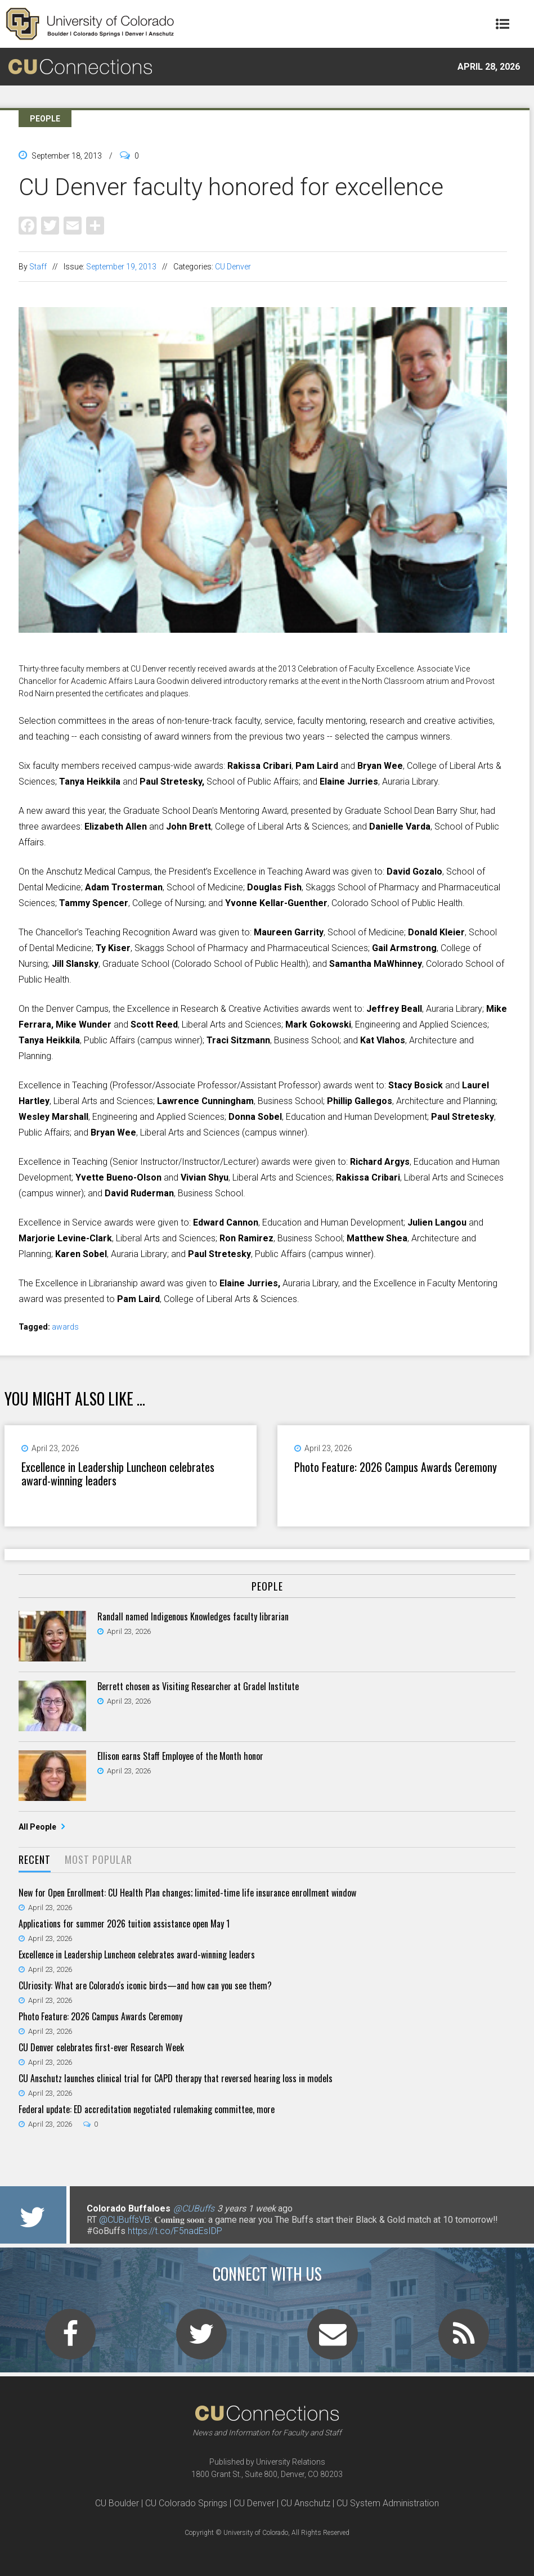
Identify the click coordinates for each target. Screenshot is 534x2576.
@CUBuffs (193, 2208)
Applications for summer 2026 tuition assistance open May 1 (124, 1923)
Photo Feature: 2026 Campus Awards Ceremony (395, 1466)
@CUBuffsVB (124, 2219)
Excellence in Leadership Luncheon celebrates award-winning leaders (117, 1473)
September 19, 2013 (121, 266)
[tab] (35, 1860)
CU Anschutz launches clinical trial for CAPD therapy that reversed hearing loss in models (176, 2078)
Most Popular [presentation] (98, 1859)
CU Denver (233, 266)
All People (38, 1826)
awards (65, 1326)
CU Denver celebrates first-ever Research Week (101, 2047)
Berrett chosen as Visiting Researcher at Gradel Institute (198, 1686)
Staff (38, 266)
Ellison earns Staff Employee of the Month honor (180, 1756)
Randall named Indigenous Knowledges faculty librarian (193, 1616)
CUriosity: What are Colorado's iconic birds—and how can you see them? (145, 1985)
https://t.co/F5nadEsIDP (175, 2231)
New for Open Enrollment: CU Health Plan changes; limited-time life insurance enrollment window (187, 1892)
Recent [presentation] (35, 1859)
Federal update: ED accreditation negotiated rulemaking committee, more (147, 2109)
